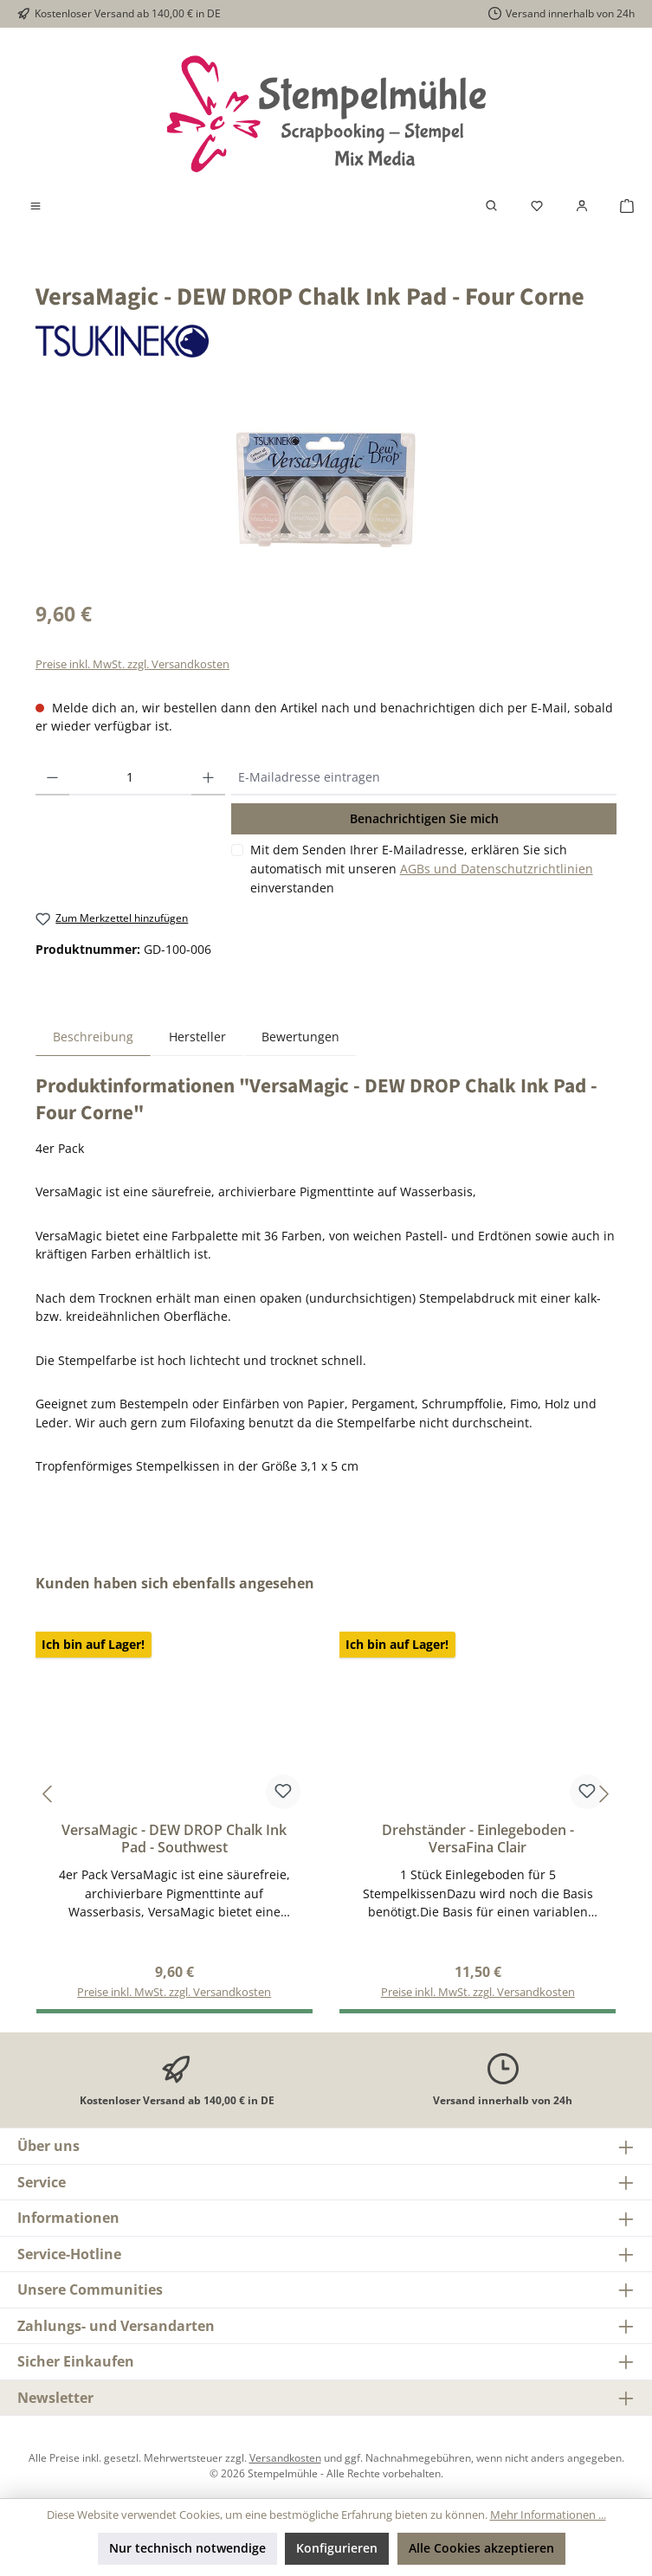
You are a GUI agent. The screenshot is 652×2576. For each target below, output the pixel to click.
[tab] (93, 1036)
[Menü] (35, 206)
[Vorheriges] (48, 1794)
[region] (326, 489)
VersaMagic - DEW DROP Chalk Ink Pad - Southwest (174, 1839)
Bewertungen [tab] (300, 1036)
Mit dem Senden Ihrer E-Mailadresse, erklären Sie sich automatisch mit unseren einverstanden (421, 868)
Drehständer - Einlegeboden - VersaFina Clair (478, 1839)
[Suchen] (492, 206)
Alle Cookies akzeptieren (481, 2548)
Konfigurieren (337, 2548)
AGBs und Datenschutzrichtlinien (496, 868)
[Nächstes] (603, 1794)
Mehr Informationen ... (548, 2515)
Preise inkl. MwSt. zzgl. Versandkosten (132, 664)
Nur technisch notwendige (187, 2548)
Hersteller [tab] (197, 1036)
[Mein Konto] (582, 206)
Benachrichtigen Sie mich (424, 818)
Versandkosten (285, 2457)
